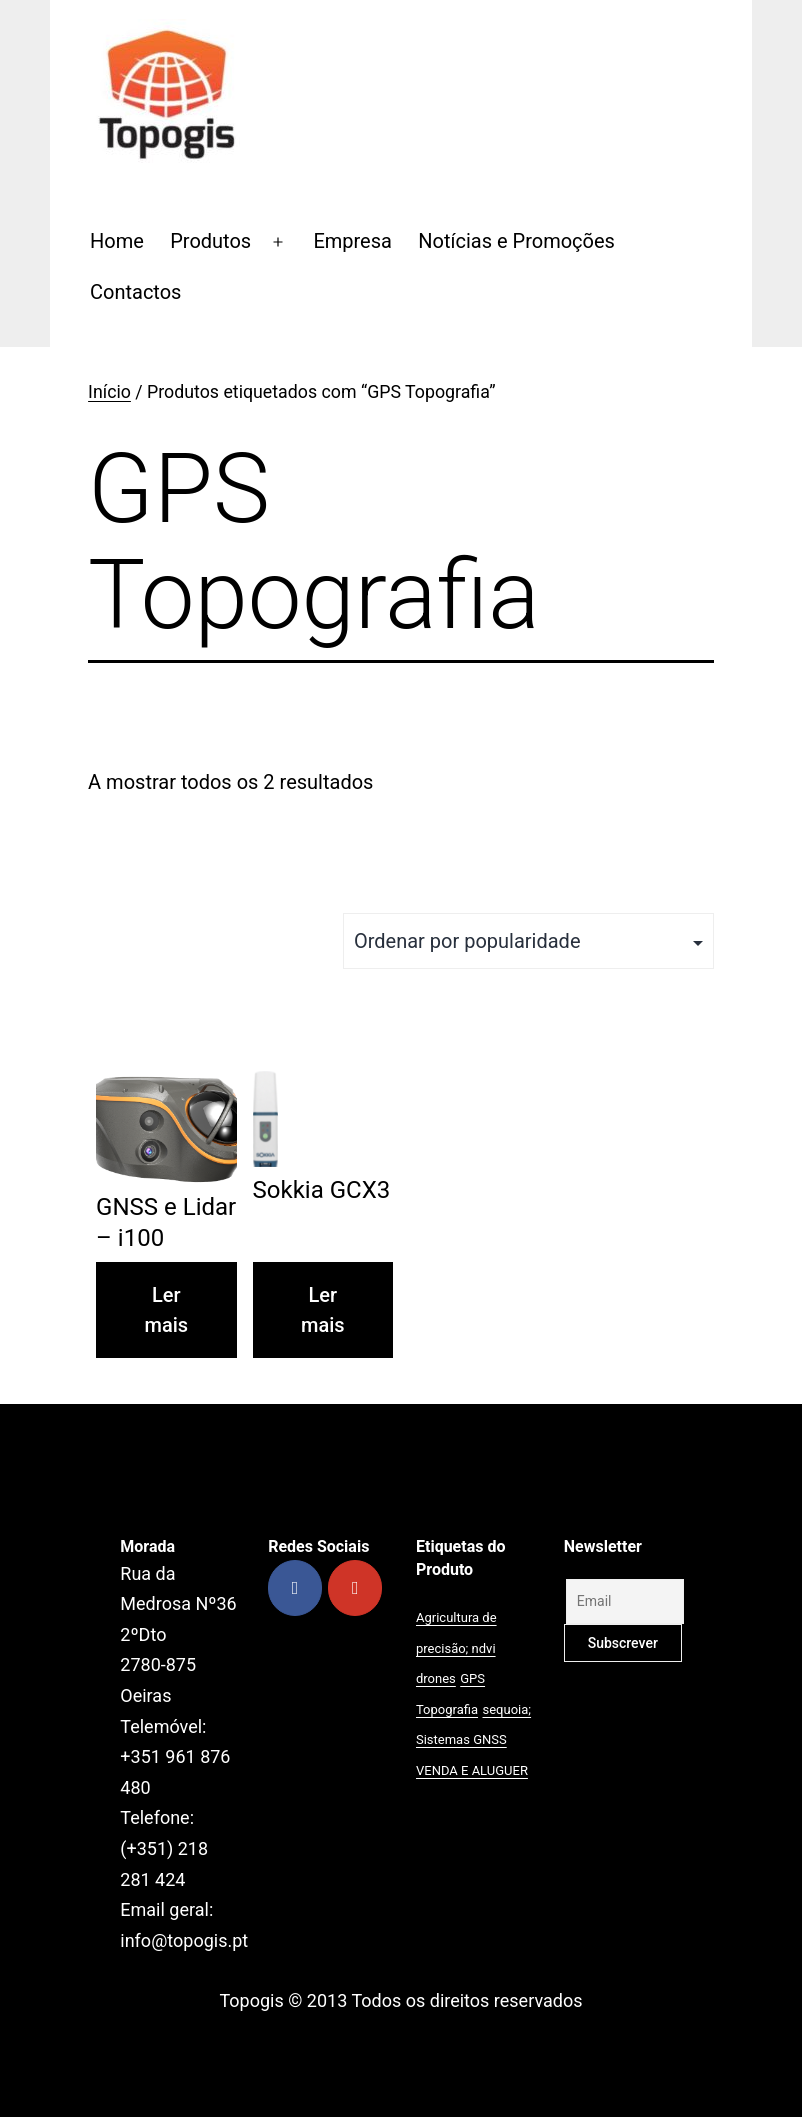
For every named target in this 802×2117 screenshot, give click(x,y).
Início (109, 392)
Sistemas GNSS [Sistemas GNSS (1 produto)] (461, 1739)
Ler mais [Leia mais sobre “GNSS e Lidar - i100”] (167, 1310)
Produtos (210, 241)
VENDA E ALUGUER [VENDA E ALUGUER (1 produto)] (472, 1770)
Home (117, 241)
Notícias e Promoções (516, 241)
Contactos (135, 292)
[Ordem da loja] (528, 941)
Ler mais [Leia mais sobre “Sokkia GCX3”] (323, 1310)
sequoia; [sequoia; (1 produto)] (507, 1709)
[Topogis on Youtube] (355, 1588)
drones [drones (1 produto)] (436, 1678)
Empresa (352, 241)
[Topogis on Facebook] (295, 1588)
